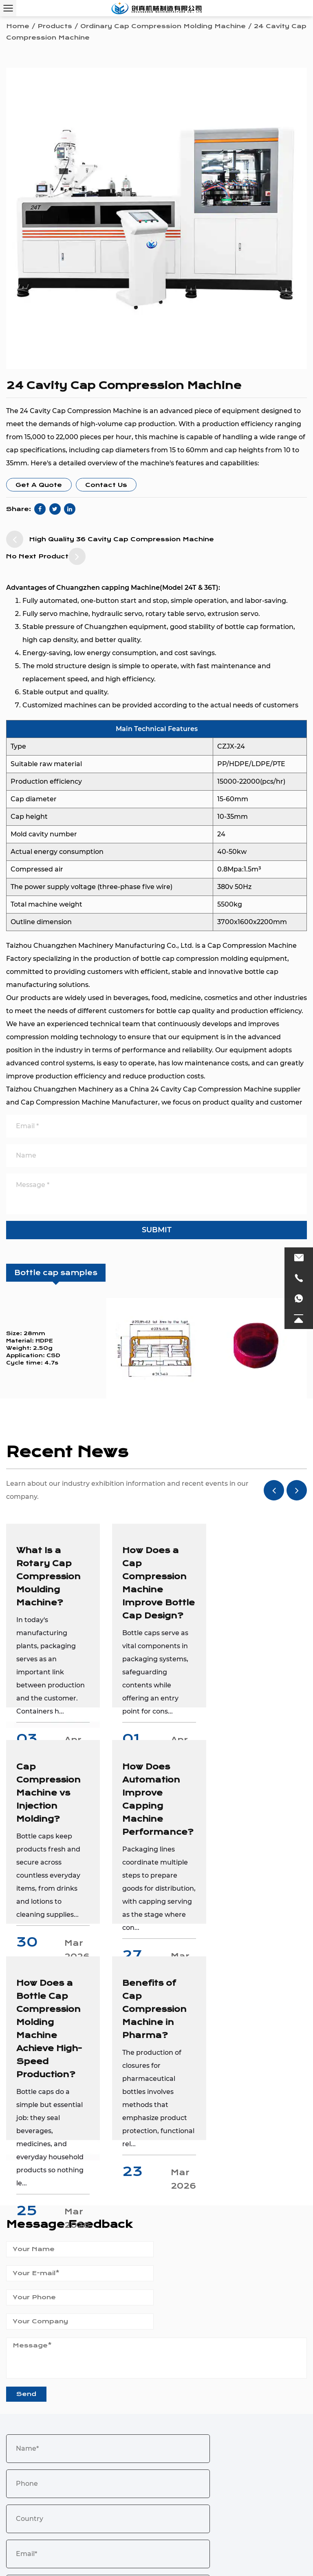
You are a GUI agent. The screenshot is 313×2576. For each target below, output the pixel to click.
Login (222, 2557)
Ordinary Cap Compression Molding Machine (163, 26)
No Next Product (46, 556)
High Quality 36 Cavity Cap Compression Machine (110, 539)
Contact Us (106, 485)
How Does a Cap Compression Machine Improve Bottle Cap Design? (153, 1590)
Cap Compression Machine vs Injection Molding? (257, 1576)
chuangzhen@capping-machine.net (85, 2416)
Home (17, 26)
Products (54, 26)
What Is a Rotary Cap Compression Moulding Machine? (48, 1576)
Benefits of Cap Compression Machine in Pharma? (257, 1793)
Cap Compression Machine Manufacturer (89, 1102)
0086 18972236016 (74, 2430)
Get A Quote (38, 485)
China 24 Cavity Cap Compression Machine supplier (215, 1089)
